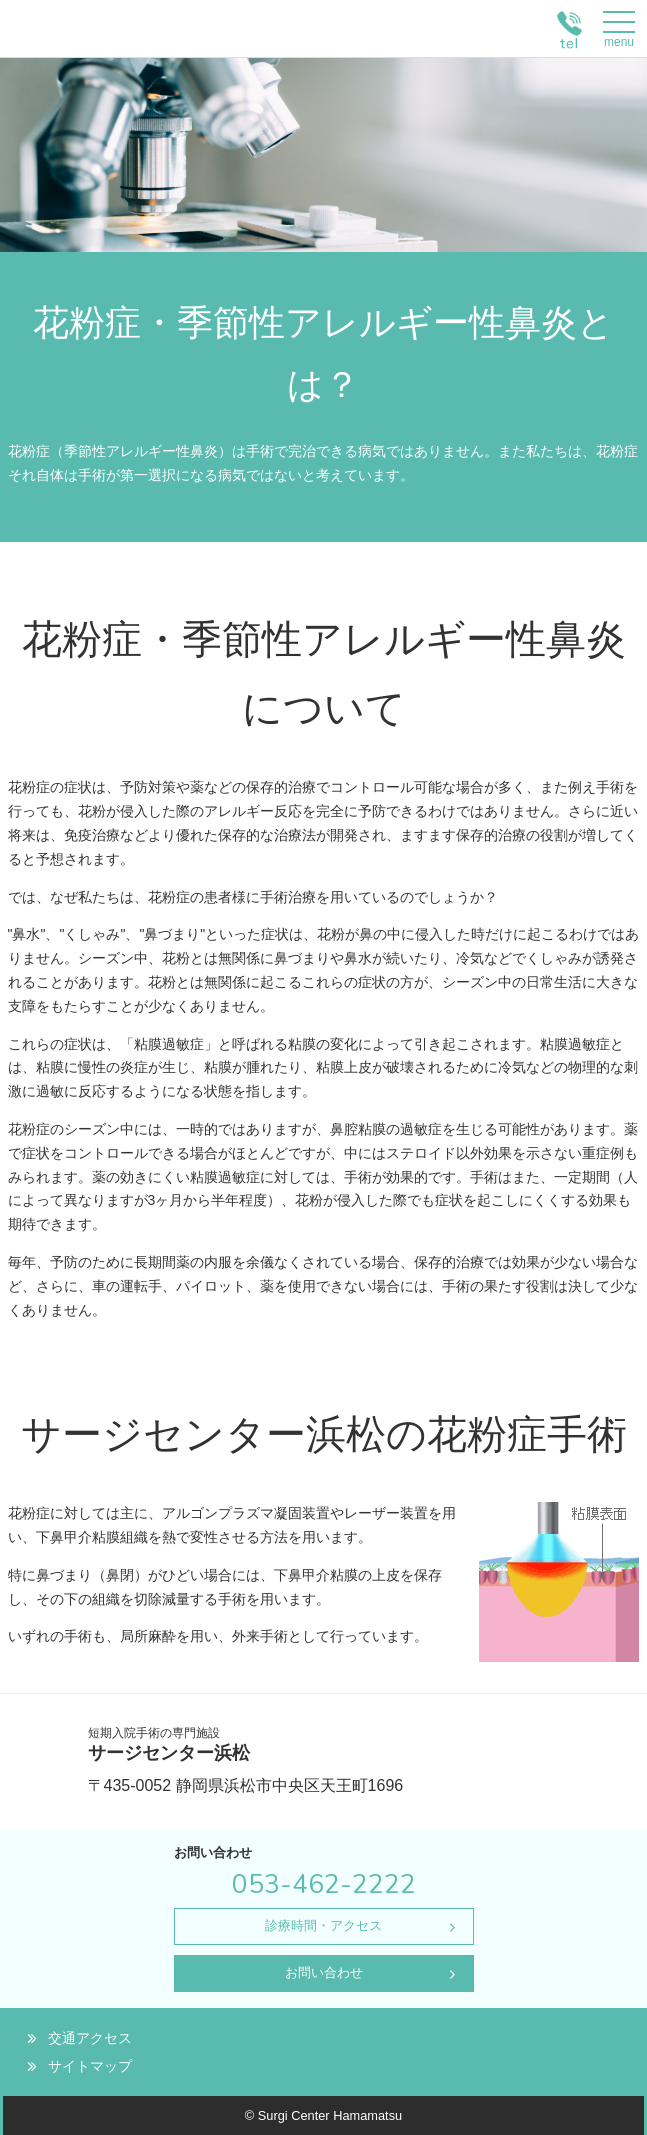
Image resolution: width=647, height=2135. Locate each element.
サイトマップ (90, 2066)
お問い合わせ (324, 1972)
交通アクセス (90, 2038)
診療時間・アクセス (323, 1925)
